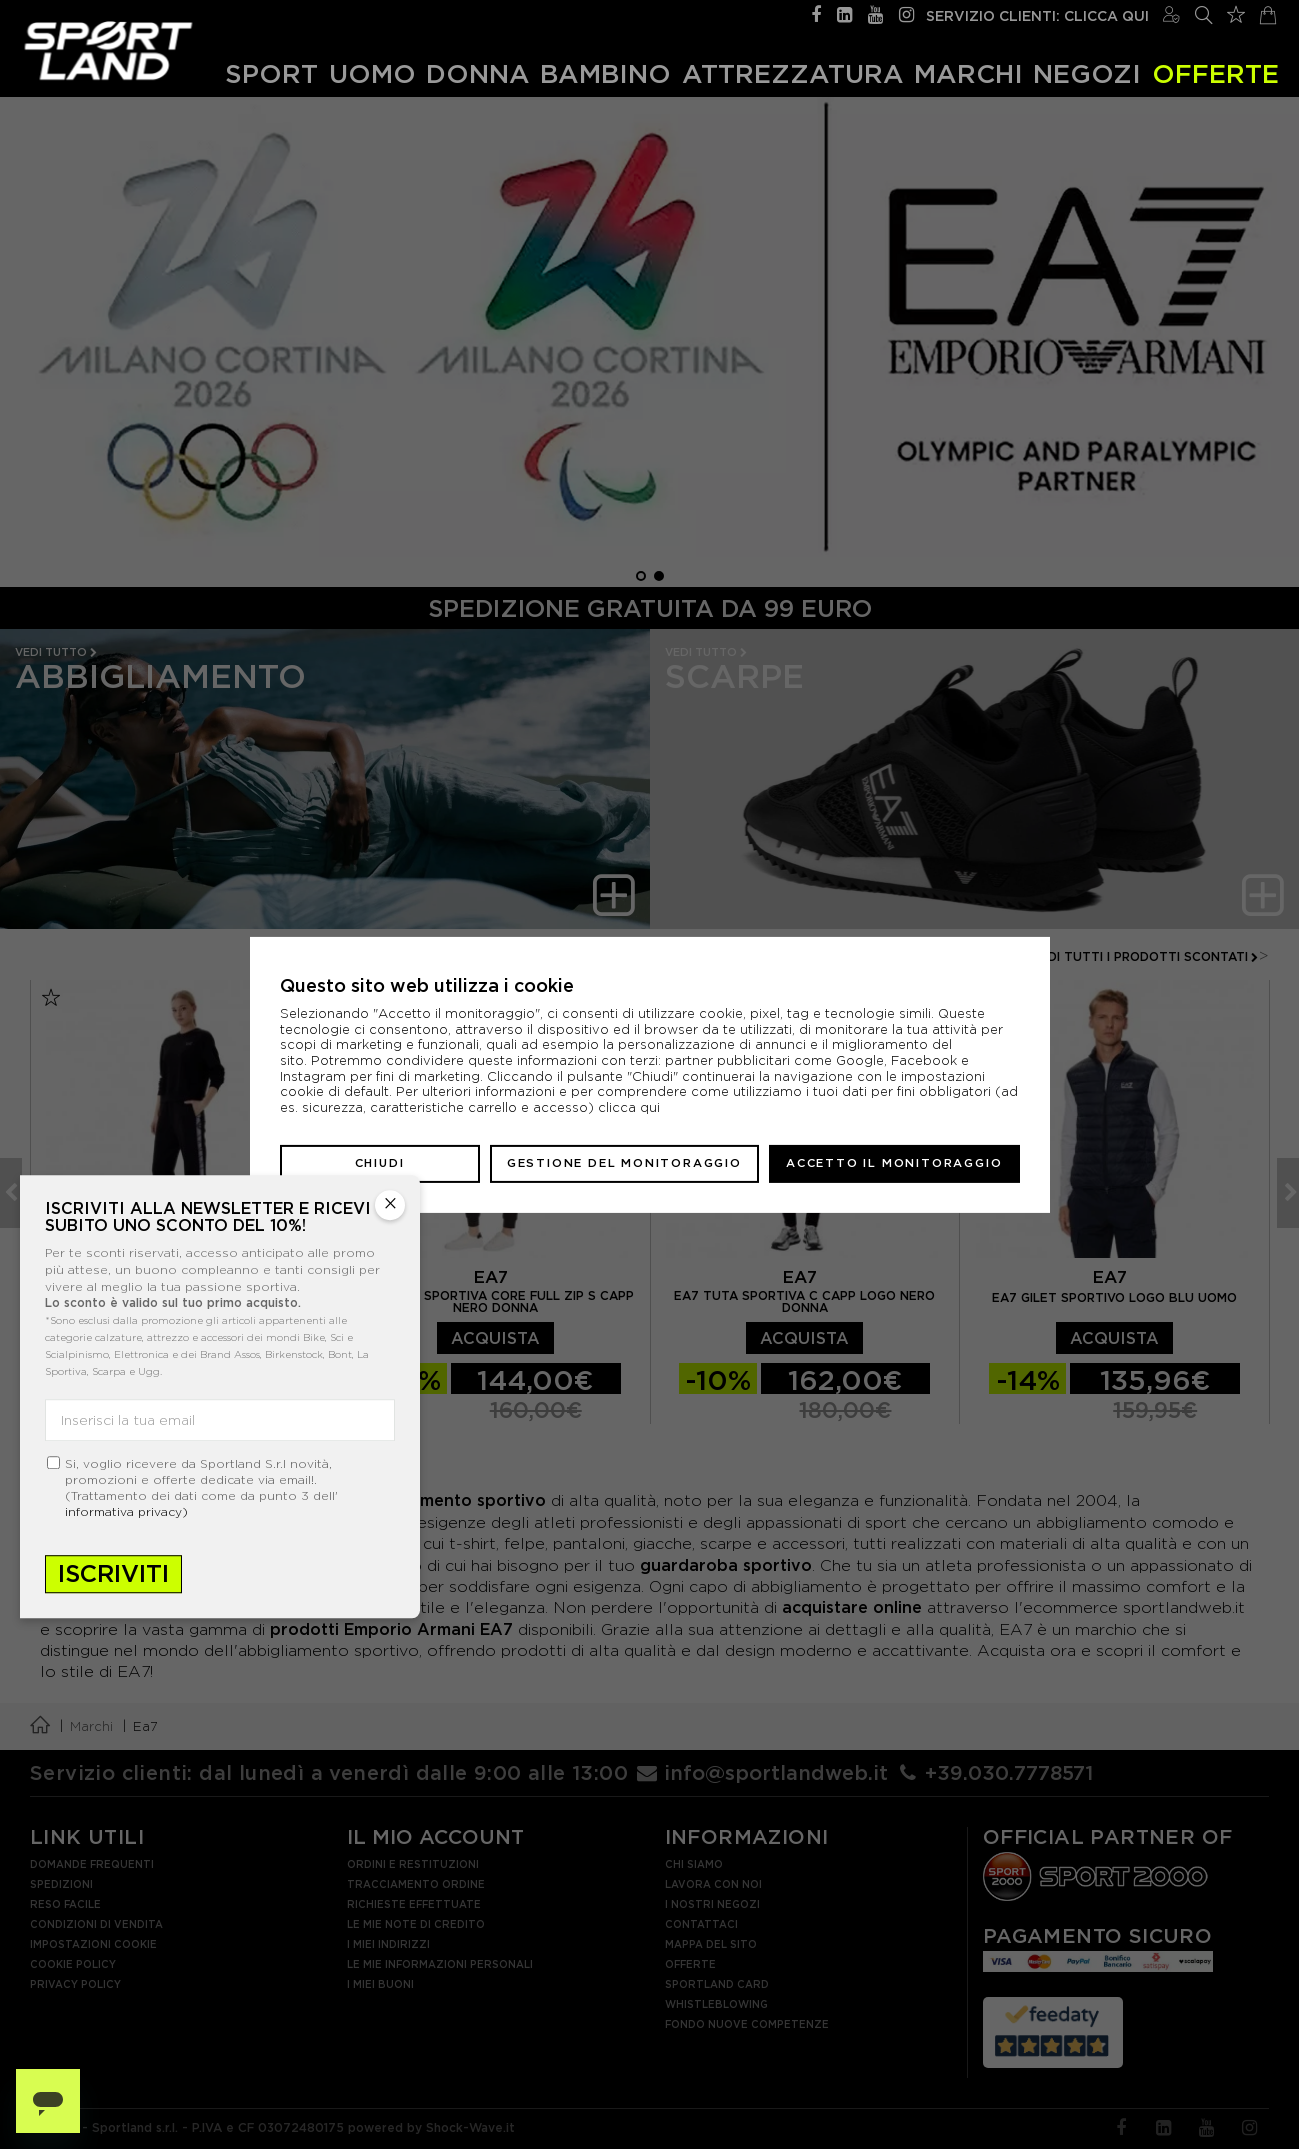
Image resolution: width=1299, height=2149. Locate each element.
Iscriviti (113, 1574)
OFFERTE (1215, 73)
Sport (271, 73)
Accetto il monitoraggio (894, 1163)
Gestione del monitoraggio (624, 1163)
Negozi (1087, 73)
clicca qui (629, 1107)
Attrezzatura (793, 73)
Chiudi (380, 1163)
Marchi (968, 73)
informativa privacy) (126, 1512)
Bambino (605, 73)
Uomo (372, 73)
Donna (478, 73)
